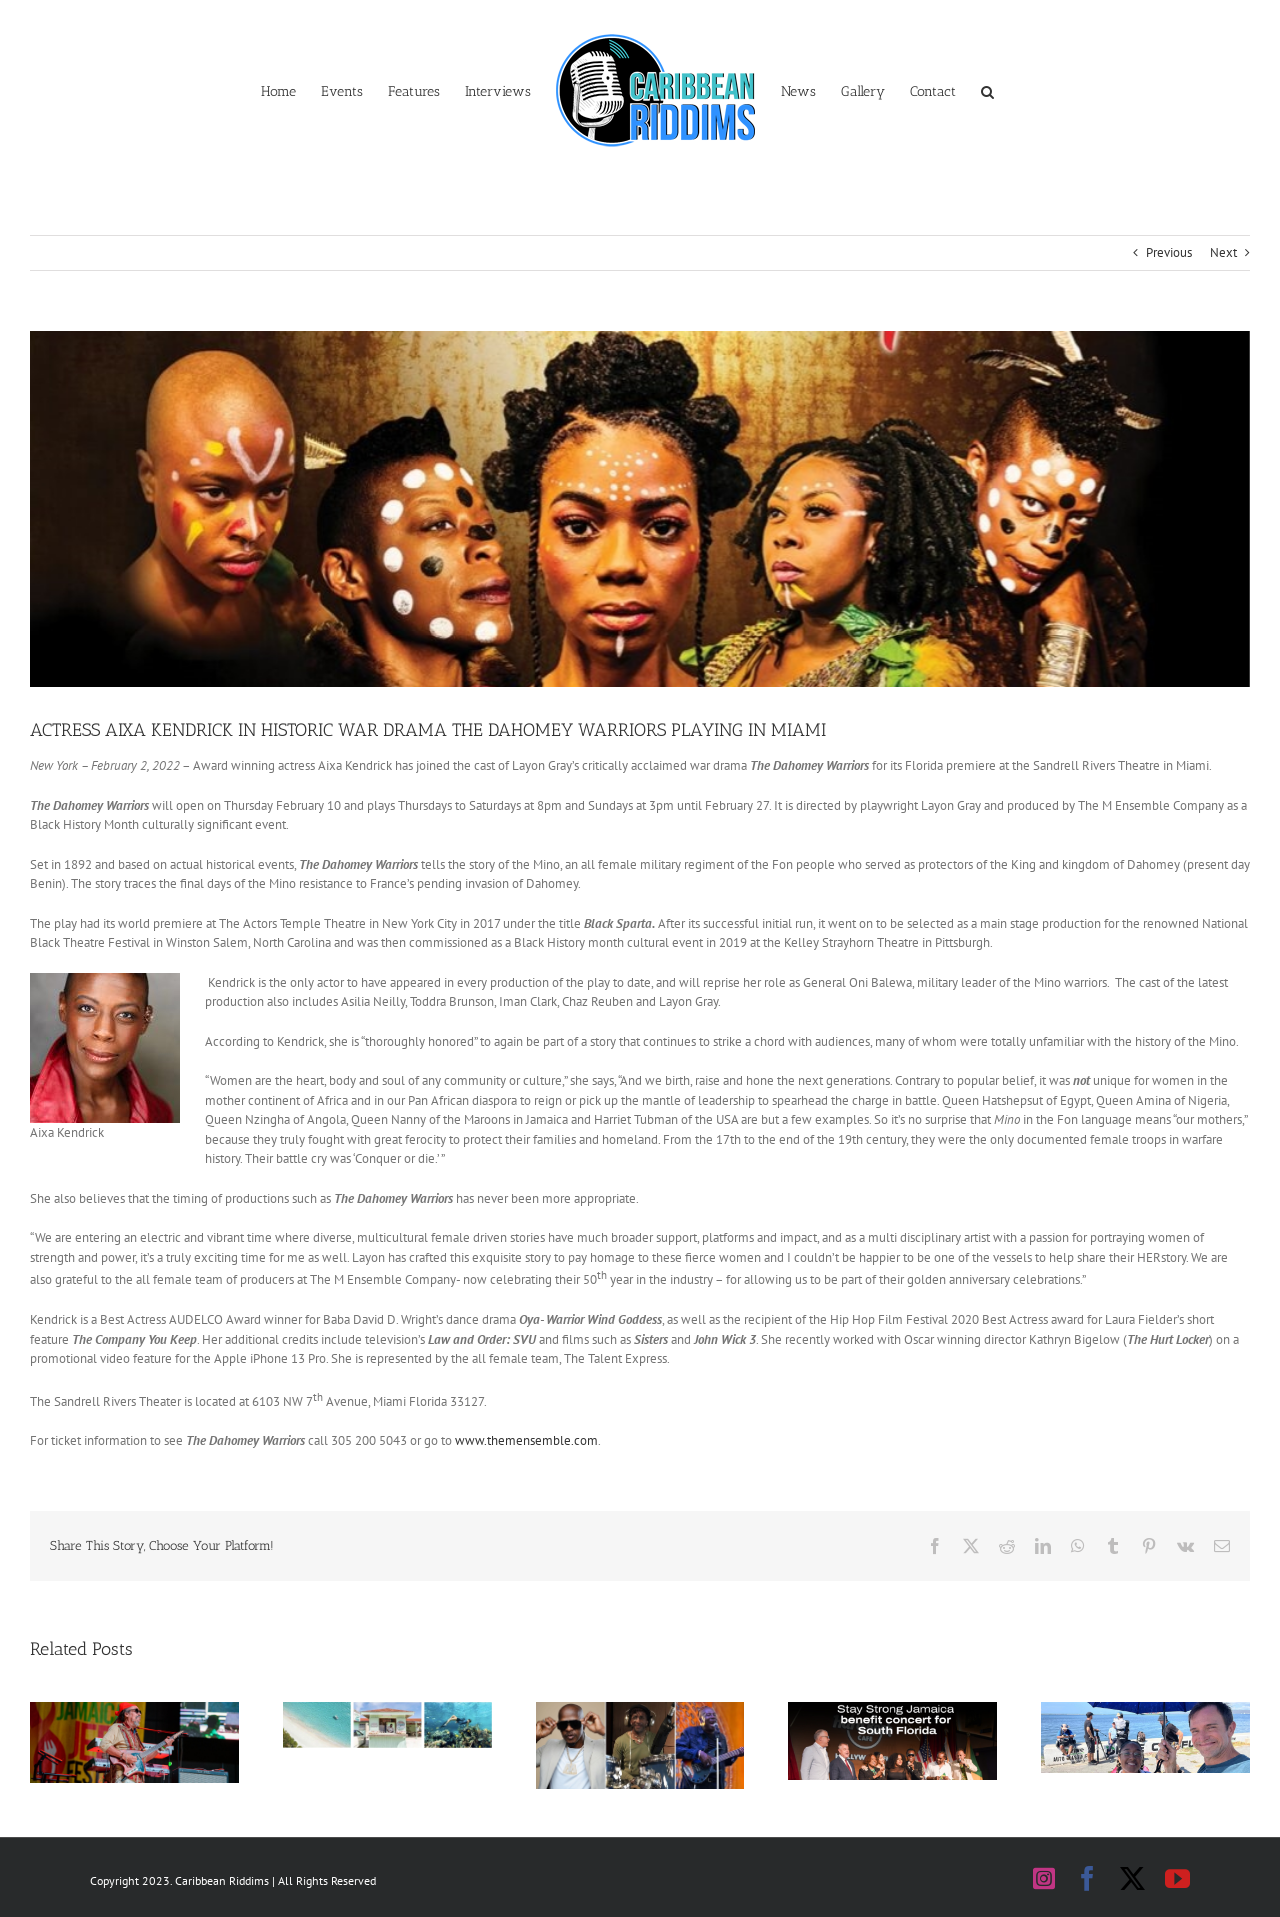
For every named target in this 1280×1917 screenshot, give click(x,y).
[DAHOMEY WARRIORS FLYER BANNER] (640, 509)
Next (1223, 252)
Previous (1169, 252)
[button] (987, 90)
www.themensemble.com (526, 1440)
